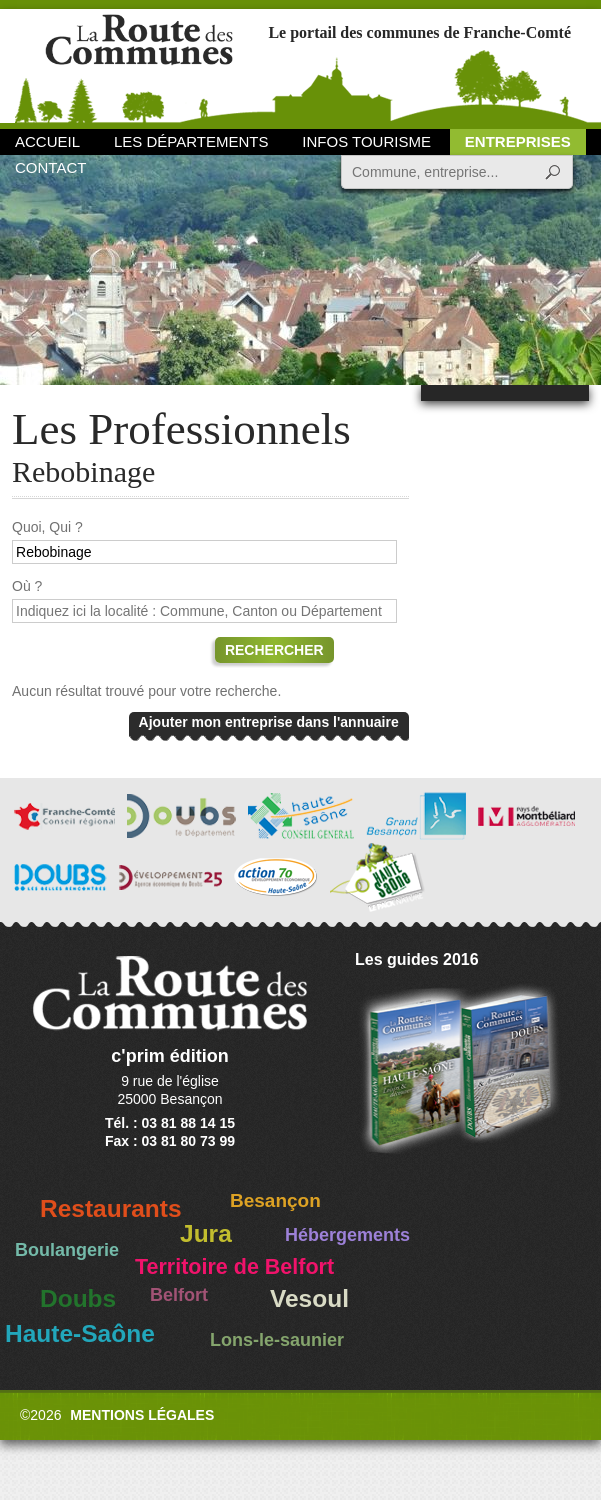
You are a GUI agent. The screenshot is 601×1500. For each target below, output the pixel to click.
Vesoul (309, 1298)
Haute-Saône (80, 1333)
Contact (50, 167)
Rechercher (274, 650)
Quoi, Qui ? (47, 527)
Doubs (78, 1298)
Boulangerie (67, 1250)
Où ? (27, 586)
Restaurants (111, 1208)
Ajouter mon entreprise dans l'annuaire (269, 722)
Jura (206, 1233)
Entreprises (518, 141)
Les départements (191, 141)
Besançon (275, 1200)
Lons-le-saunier (277, 1340)
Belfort (179, 1295)
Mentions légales (142, 1415)
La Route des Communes (139, 64)
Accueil (47, 141)
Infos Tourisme (366, 141)
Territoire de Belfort (234, 1267)
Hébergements (347, 1235)
